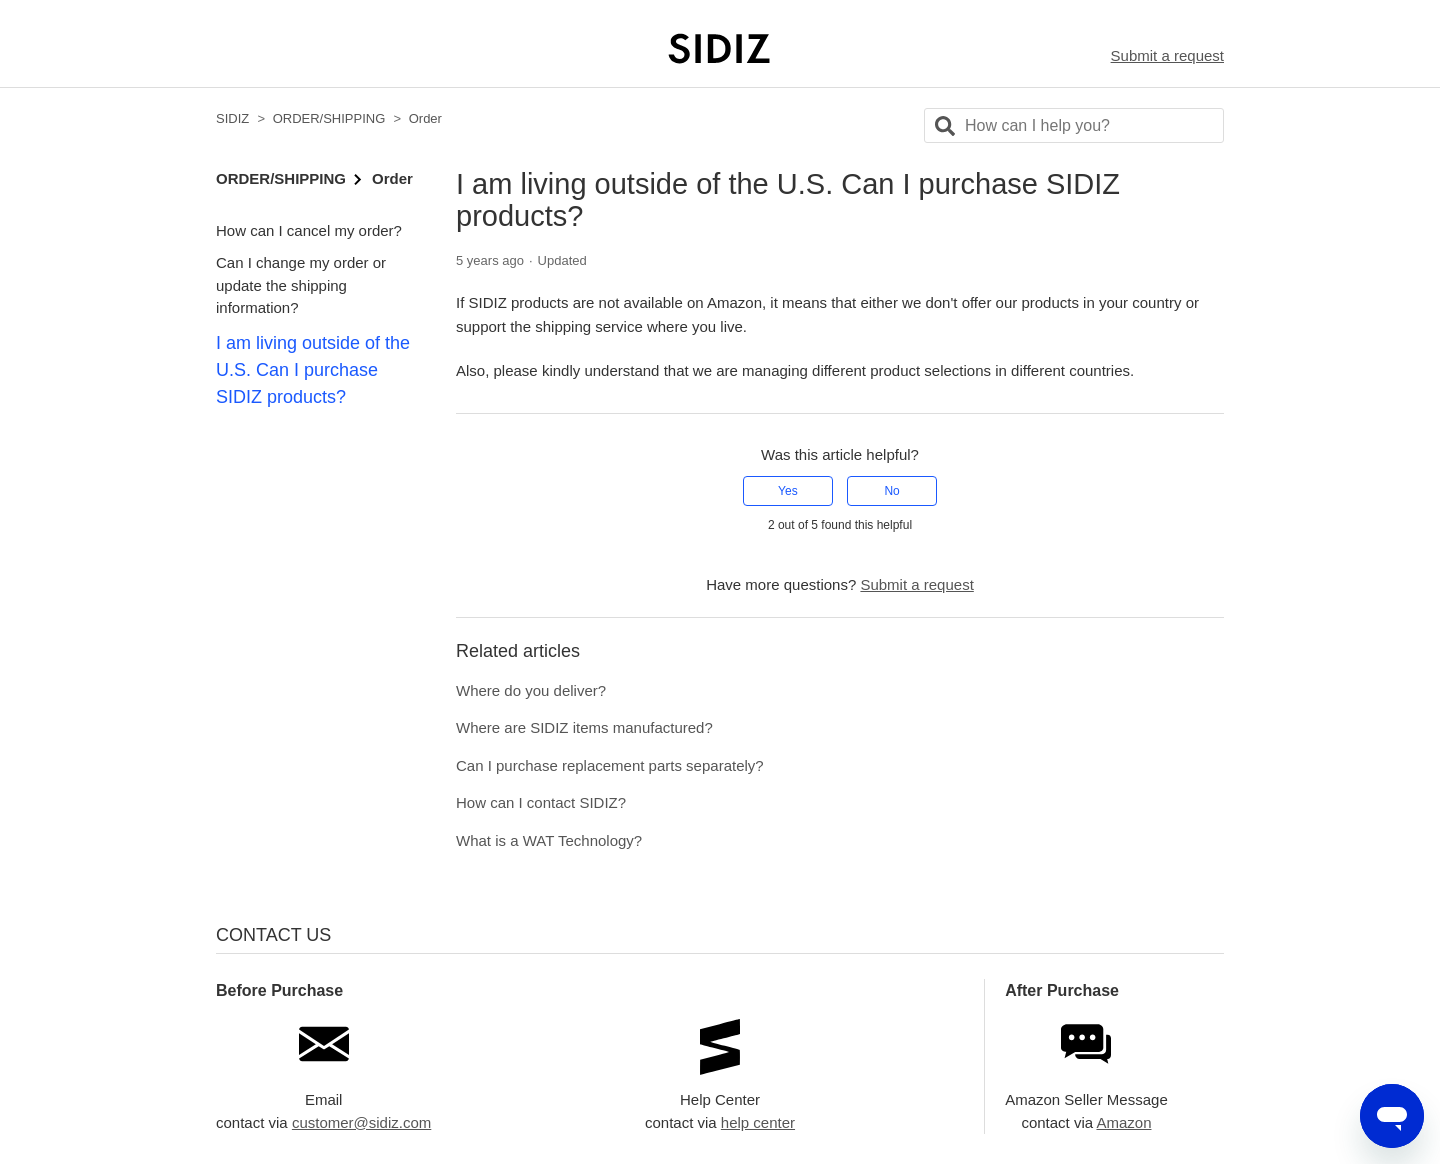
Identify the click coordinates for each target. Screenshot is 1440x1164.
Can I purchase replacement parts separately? (610, 765)
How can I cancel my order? (309, 230)
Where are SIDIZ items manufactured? (584, 727)
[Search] (1074, 125)
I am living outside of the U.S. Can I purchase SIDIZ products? (313, 370)
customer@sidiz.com (361, 1122)
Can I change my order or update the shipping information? (301, 285)
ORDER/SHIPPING (329, 118)
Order (425, 118)
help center (758, 1122)
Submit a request (1167, 55)
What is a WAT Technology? (549, 840)
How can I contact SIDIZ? (541, 802)
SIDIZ (232, 118)
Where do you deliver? (531, 690)
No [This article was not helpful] (891, 491)
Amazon (1123, 1122)
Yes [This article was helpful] (788, 491)
